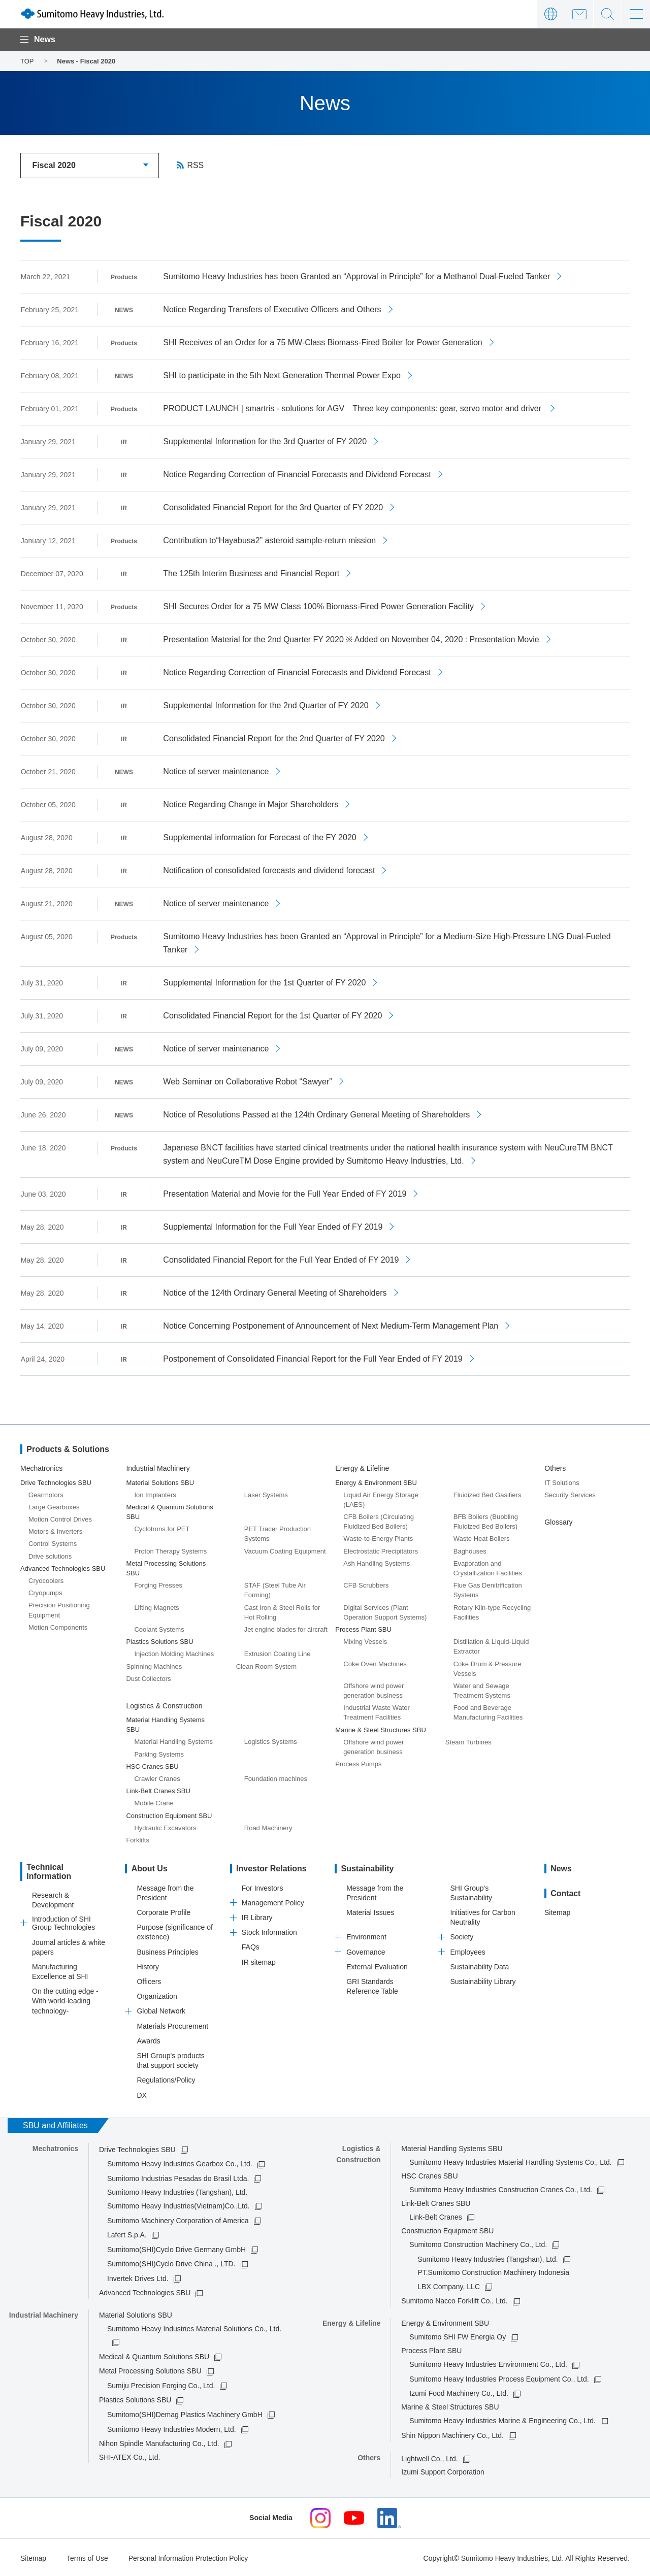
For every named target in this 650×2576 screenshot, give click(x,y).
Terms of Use (87, 2557)
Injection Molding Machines (174, 1653)
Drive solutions (50, 1555)
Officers (149, 1980)
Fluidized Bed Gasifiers (487, 1494)
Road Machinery (268, 1827)
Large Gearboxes (53, 1506)
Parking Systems (159, 1753)
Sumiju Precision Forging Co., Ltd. (161, 2385)
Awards (148, 2040)
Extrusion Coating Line (277, 1653)
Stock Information (269, 1931)
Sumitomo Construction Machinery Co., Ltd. (478, 2243)
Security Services (569, 1494)
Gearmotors (45, 1494)
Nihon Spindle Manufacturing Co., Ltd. (159, 2442)
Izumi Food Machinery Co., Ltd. (458, 2392)
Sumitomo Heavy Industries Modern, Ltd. (171, 2428)
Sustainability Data (479, 1966)
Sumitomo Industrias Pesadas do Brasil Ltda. (178, 2177)
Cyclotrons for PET (161, 1528)
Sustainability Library (482, 1980)
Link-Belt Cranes (435, 2216)
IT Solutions (561, 1481)
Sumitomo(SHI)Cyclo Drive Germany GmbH (176, 2248)
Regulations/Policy (166, 2079)
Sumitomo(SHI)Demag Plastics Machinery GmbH (185, 2413)
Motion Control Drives (60, 1518)
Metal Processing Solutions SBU (150, 2370)
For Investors (262, 1887)
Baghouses (469, 1550)
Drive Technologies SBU (137, 2148)
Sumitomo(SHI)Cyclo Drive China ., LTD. (171, 2263)
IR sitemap (259, 1961)
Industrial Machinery (157, 1467)
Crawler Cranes (157, 1777)
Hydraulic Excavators (165, 1827)
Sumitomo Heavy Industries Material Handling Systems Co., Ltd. (510, 2161)
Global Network (161, 2010)
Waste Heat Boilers (481, 1537)
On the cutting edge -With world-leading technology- (65, 1999)
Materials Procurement (172, 2025)
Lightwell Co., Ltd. (429, 2458)
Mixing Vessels (365, 1640)
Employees (467, 1951)
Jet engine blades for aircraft (286, 1628)
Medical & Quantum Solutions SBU (154, 2356)
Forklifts (137, 1839)
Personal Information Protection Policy (189, 2557)
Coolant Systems (159, 1628)
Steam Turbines (468, 1741)
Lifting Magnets (156, 1606)
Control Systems (52, 1542)
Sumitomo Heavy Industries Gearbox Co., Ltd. (179, 2163)
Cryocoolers (45, 1579)
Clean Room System (266, 1665)
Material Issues (370, 1911)
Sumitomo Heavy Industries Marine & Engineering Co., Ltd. (502, 2420)
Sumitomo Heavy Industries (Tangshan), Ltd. (487, 2258)
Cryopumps (45, 1592)
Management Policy (273, 1902)
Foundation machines (275, 1777)
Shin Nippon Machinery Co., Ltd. (452, 2434)
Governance (365, 1951)
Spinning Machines (154, 1665)
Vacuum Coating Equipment (285, 1550)
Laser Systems (266, 1494)
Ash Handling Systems (376, 1562)
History (148, 1966)
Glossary (558, 1521)
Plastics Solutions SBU (135, 2399)
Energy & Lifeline (362, 1467)
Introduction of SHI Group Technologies (63, 1921)
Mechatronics (41, 1467)
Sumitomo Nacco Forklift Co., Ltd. (454, 2300)
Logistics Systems (270, 1740)
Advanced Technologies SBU (144, 2292)
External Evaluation (377, 1966)
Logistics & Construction (164, 1705)
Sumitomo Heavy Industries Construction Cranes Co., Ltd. (500, 2189)
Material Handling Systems (173, 1740)
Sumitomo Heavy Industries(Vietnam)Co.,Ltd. (178, 2205)
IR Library (257, 1916)
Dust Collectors (148, 1677)
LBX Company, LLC (448, 2286)
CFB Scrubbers (365, 1584)
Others (555, 1467)
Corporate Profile (163, 1911)
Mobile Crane (153, 1802)
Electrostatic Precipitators (380, 1550)
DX (141, 2094)
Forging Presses (158, 1584)
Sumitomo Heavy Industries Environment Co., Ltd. (488, 2363)
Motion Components (57, 1626)
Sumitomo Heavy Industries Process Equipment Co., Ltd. (499, 2378)
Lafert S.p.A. (127, 2234)
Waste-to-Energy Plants (378, 1537)
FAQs (250, 1946)
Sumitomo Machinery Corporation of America (178, 2219)
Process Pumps (358, 1763)
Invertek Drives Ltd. (138, 2277)
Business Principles (167, 1951)
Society (461, 1936)
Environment (366, 1936)
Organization (157, 1995)
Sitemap (557, 1911)
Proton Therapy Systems (170, 1550)
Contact (579, 14)
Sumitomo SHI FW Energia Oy (457, 2336)
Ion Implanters (155, 1494)
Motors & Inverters (55, 1530)
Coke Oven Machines (374, 1662)
